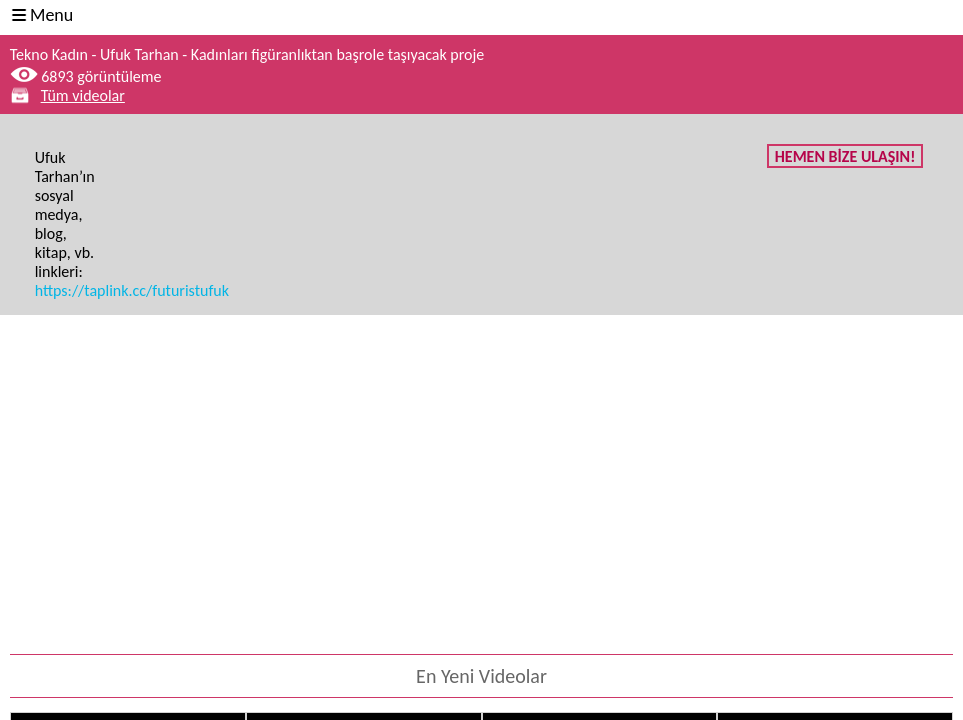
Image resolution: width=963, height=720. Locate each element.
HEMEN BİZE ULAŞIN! (845, 156)
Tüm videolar (83, 95)
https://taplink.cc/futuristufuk (132, 290)
